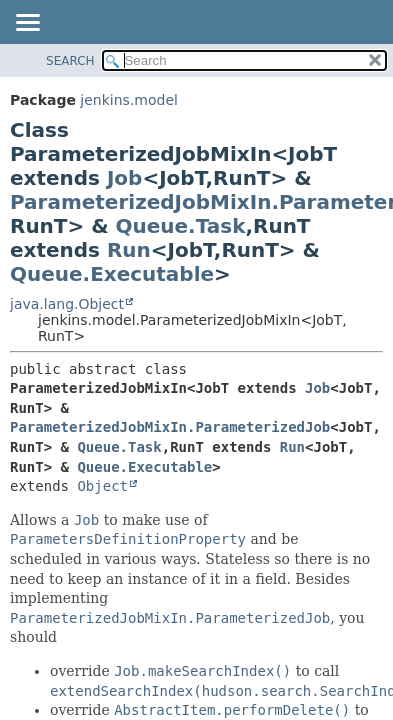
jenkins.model (129, 100)
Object (102, 486)
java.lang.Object (67, 304)
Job (124, 178)
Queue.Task (181, 226)
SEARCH (70, 61)
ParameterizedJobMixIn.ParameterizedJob (170, 427)
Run (129, 250)
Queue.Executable (112, 274)
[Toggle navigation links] (27, 24)
